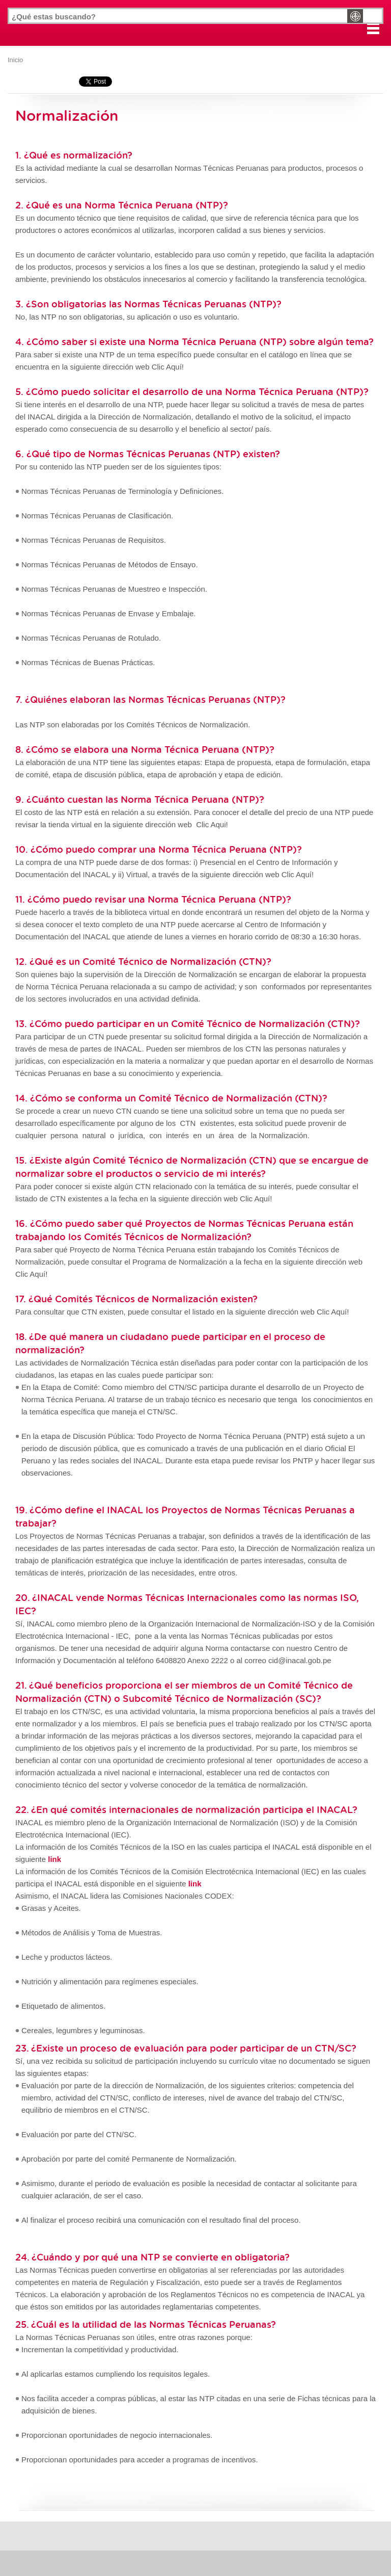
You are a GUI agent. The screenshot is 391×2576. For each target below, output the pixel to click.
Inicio (15, 60)
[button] (373, 28)
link (195, 1883)
